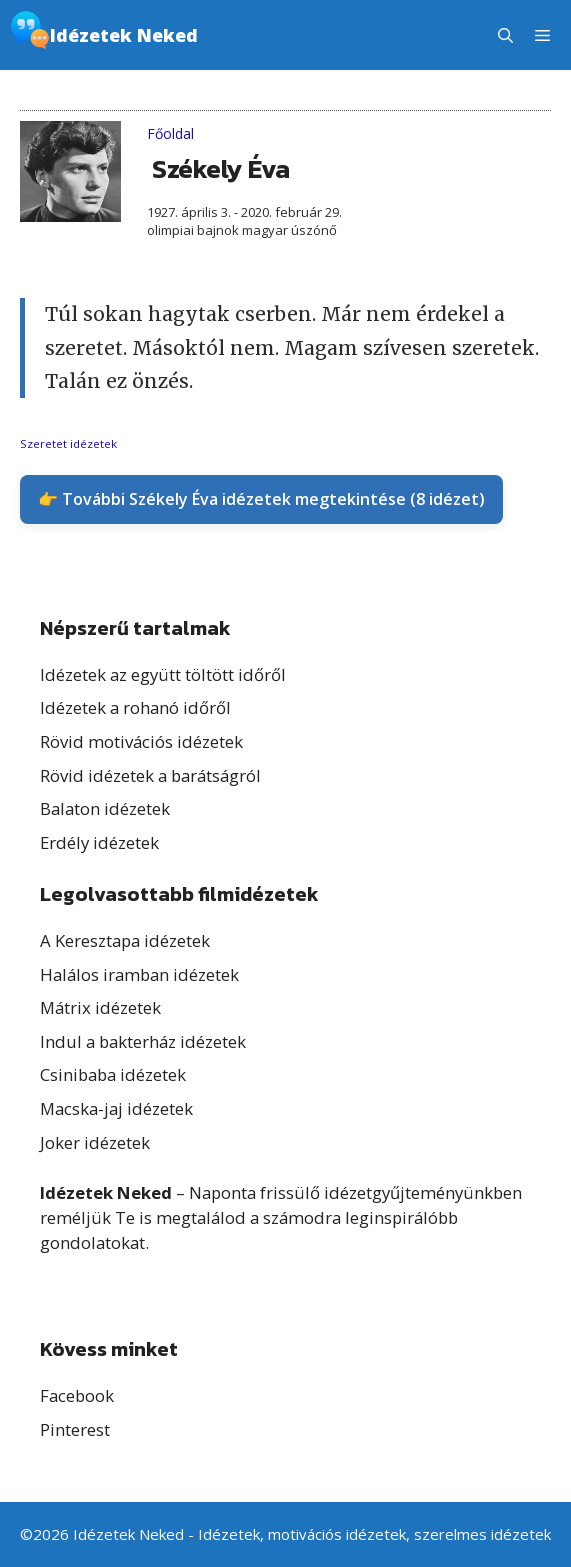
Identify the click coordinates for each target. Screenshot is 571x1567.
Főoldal (170, 133)
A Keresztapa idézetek (125, 940)
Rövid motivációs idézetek (141, 741)
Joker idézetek (95, 1142)
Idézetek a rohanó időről (135, 707)
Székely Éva (221, 168)
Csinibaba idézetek (113, 1074)
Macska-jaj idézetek (116, 1108)
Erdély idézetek (99, 842)
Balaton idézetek (105, 808)
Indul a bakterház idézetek (143, 1041)
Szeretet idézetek (68, 443)
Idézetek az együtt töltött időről (163, 674)
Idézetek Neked (124, 35)
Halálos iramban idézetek (139, 974)
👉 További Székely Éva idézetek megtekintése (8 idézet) (261, 499)
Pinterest (75, 1429)
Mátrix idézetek (100, 1007)
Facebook (77, 1395)
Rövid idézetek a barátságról (150, 775)
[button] (505, 35)
